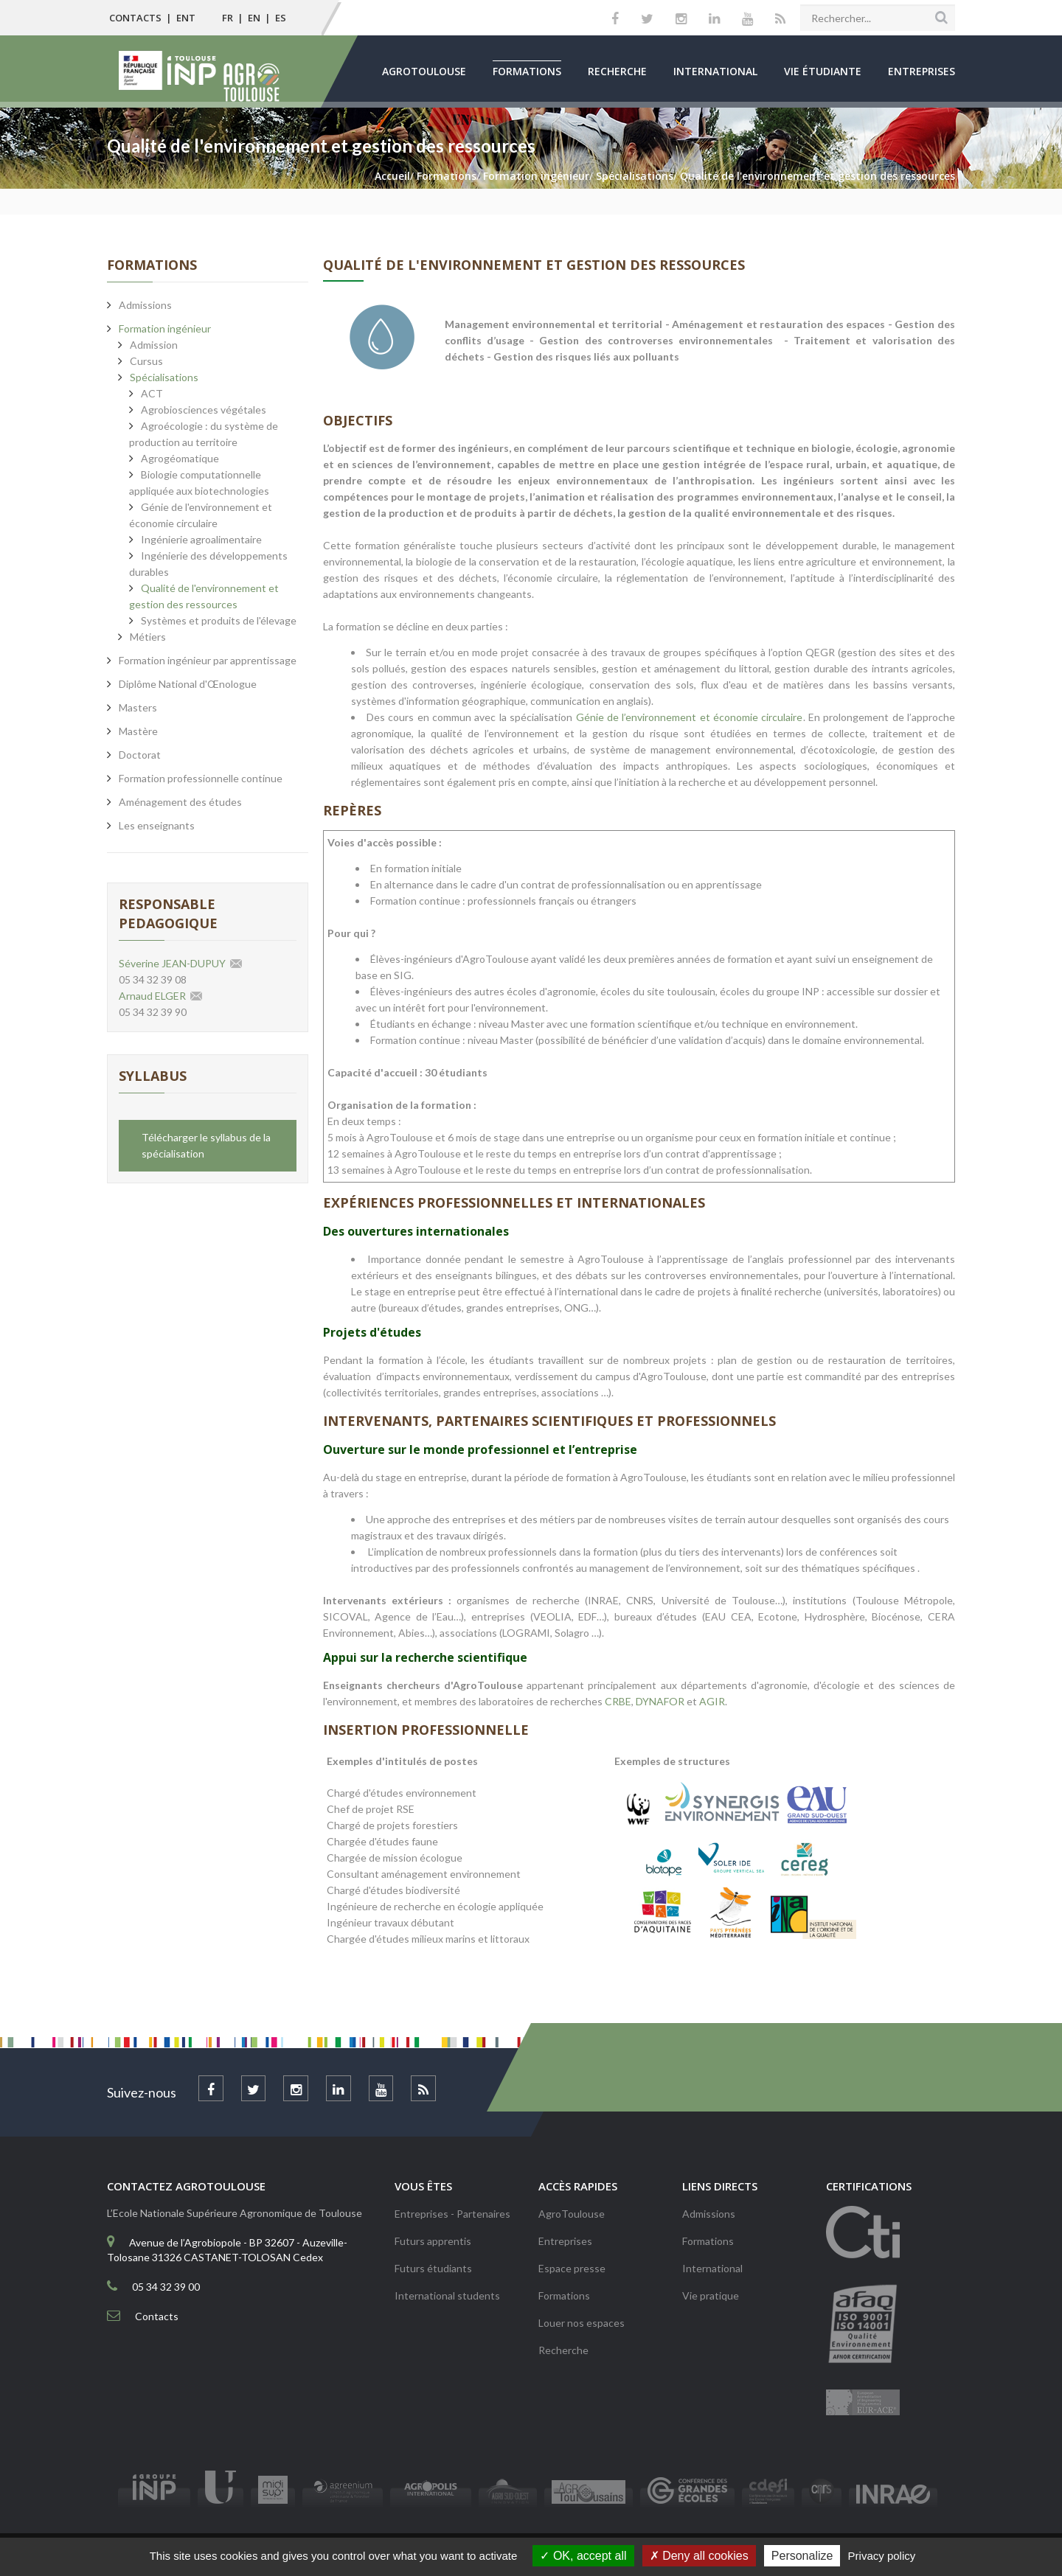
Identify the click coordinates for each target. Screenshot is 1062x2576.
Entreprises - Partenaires (452, 2213)
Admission (154, 344)
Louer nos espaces (581, 2322)
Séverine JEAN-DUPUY (172, 963)
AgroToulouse (424, 71)
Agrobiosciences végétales (203, 409)
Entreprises (921, 71)
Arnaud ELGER (152, 995)
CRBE (618, 1701)
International (715, 71)
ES (280, 17)
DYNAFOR (660, 1701)
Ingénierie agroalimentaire (201, 539)
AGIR (712, 1701)
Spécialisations (164, 377)
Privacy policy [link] (882, 2555)
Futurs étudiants (433, 2268)
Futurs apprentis (433, 2241)
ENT (185, 17)
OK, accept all (583, 2555)
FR (227, 17)
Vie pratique (710, 2295)
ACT (152, 393)
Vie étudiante (822, 71)
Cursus (146, 361)
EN (254, 17)
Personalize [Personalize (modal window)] (802, 2555)
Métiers (148, 636)
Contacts (135, 17)
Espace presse (571, 2268)
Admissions (708, 2213)
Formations (527, 71)
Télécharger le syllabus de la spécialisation (206, 1145)
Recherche (617, 71)
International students (447, 2295)
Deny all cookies (699, 2555)
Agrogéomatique (180, 458)
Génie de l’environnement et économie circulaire (689, 717)
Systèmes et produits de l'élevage (218, 620)
